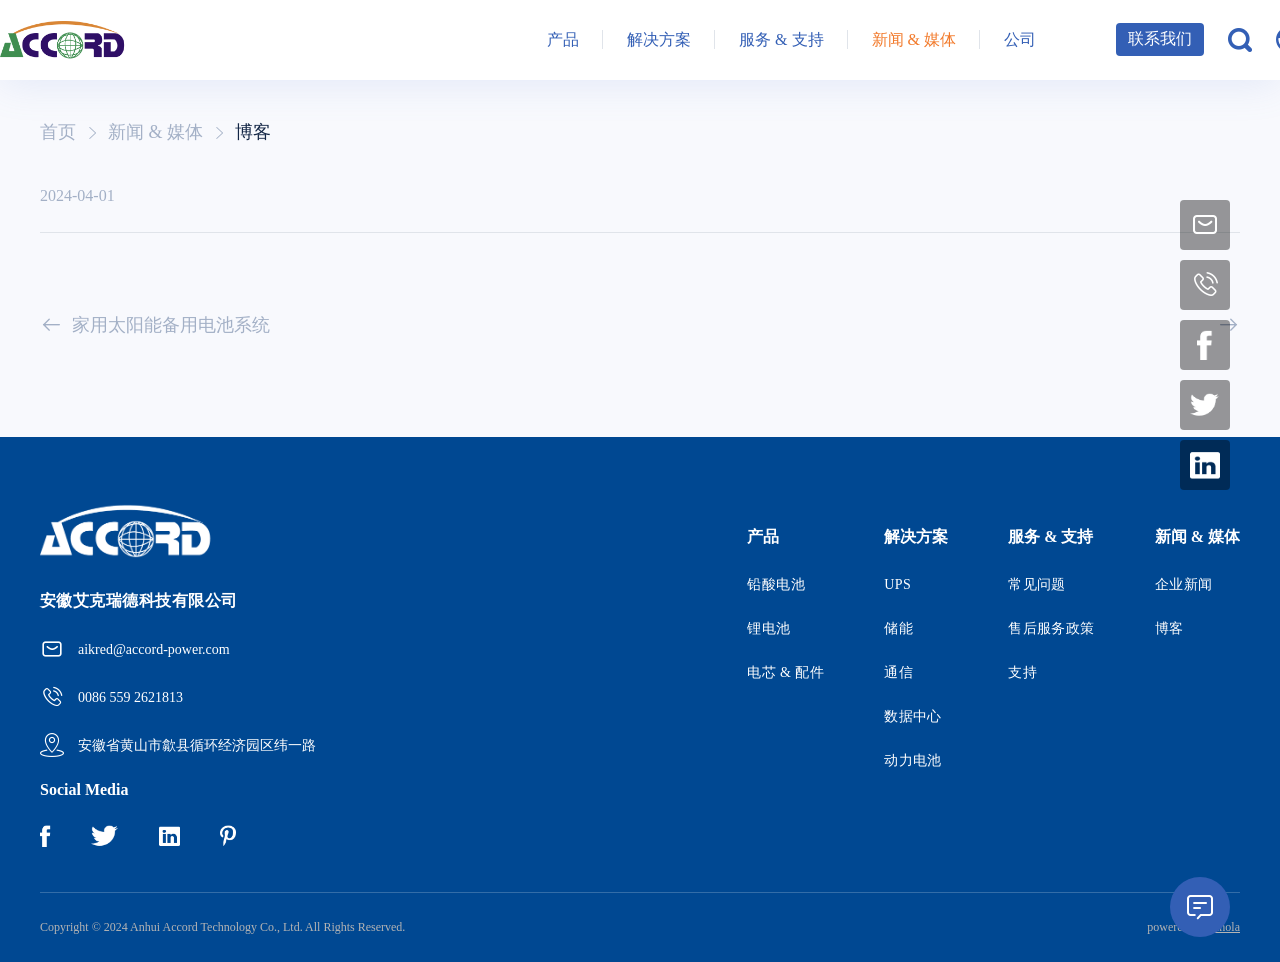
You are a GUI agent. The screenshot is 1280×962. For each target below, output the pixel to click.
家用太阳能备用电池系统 (155, 325)
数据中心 (913, 716)
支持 (1022, 672)
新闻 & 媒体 (914, 39)
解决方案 (659, 39)
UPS (897, 584)
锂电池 (768, 628)
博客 (253, 132)
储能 (898, 628)
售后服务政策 (1051, 628)
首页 (58, 132)
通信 (898, 672)
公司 (1020, 39)
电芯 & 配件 (785, 672)
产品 (563, 39)
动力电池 (913, 760)
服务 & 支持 (781, 39)
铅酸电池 (776, 584)
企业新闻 (1184, 584)
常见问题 (1037, 584)
